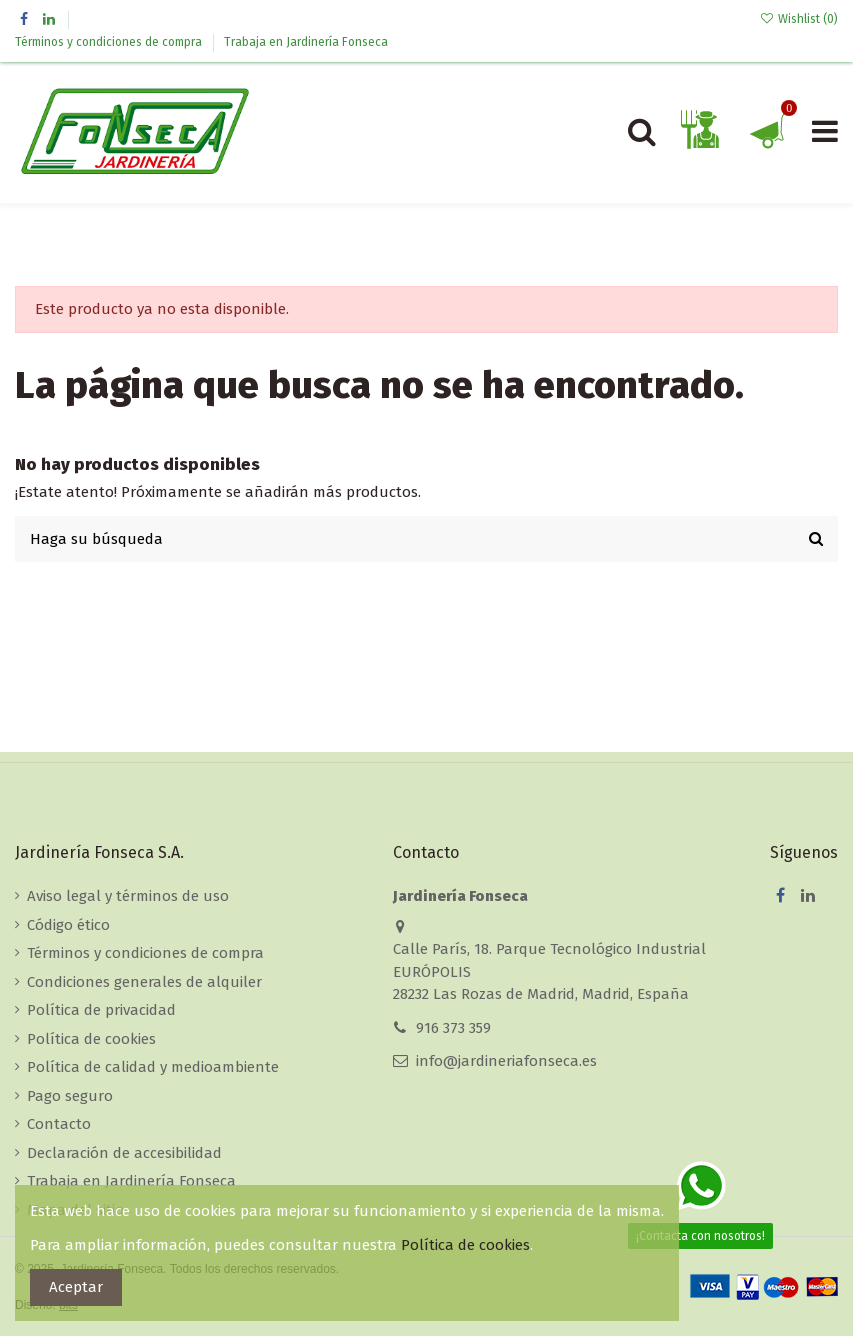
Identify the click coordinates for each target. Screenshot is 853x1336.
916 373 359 (453, 1028)
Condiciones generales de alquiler (144, 982)
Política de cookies (91, 1039)
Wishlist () (799, 19)
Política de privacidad (101, 1010)
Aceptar (76, 1287)
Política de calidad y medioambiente (153, 1067)
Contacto (59, 1124)
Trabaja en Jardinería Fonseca (306, 42)
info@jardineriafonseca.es (506, 1061)
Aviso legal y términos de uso (128, 896)
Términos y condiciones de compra (110, 42)
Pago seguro (70, 1096)
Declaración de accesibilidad (124, 1153)
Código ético (68, 925)
